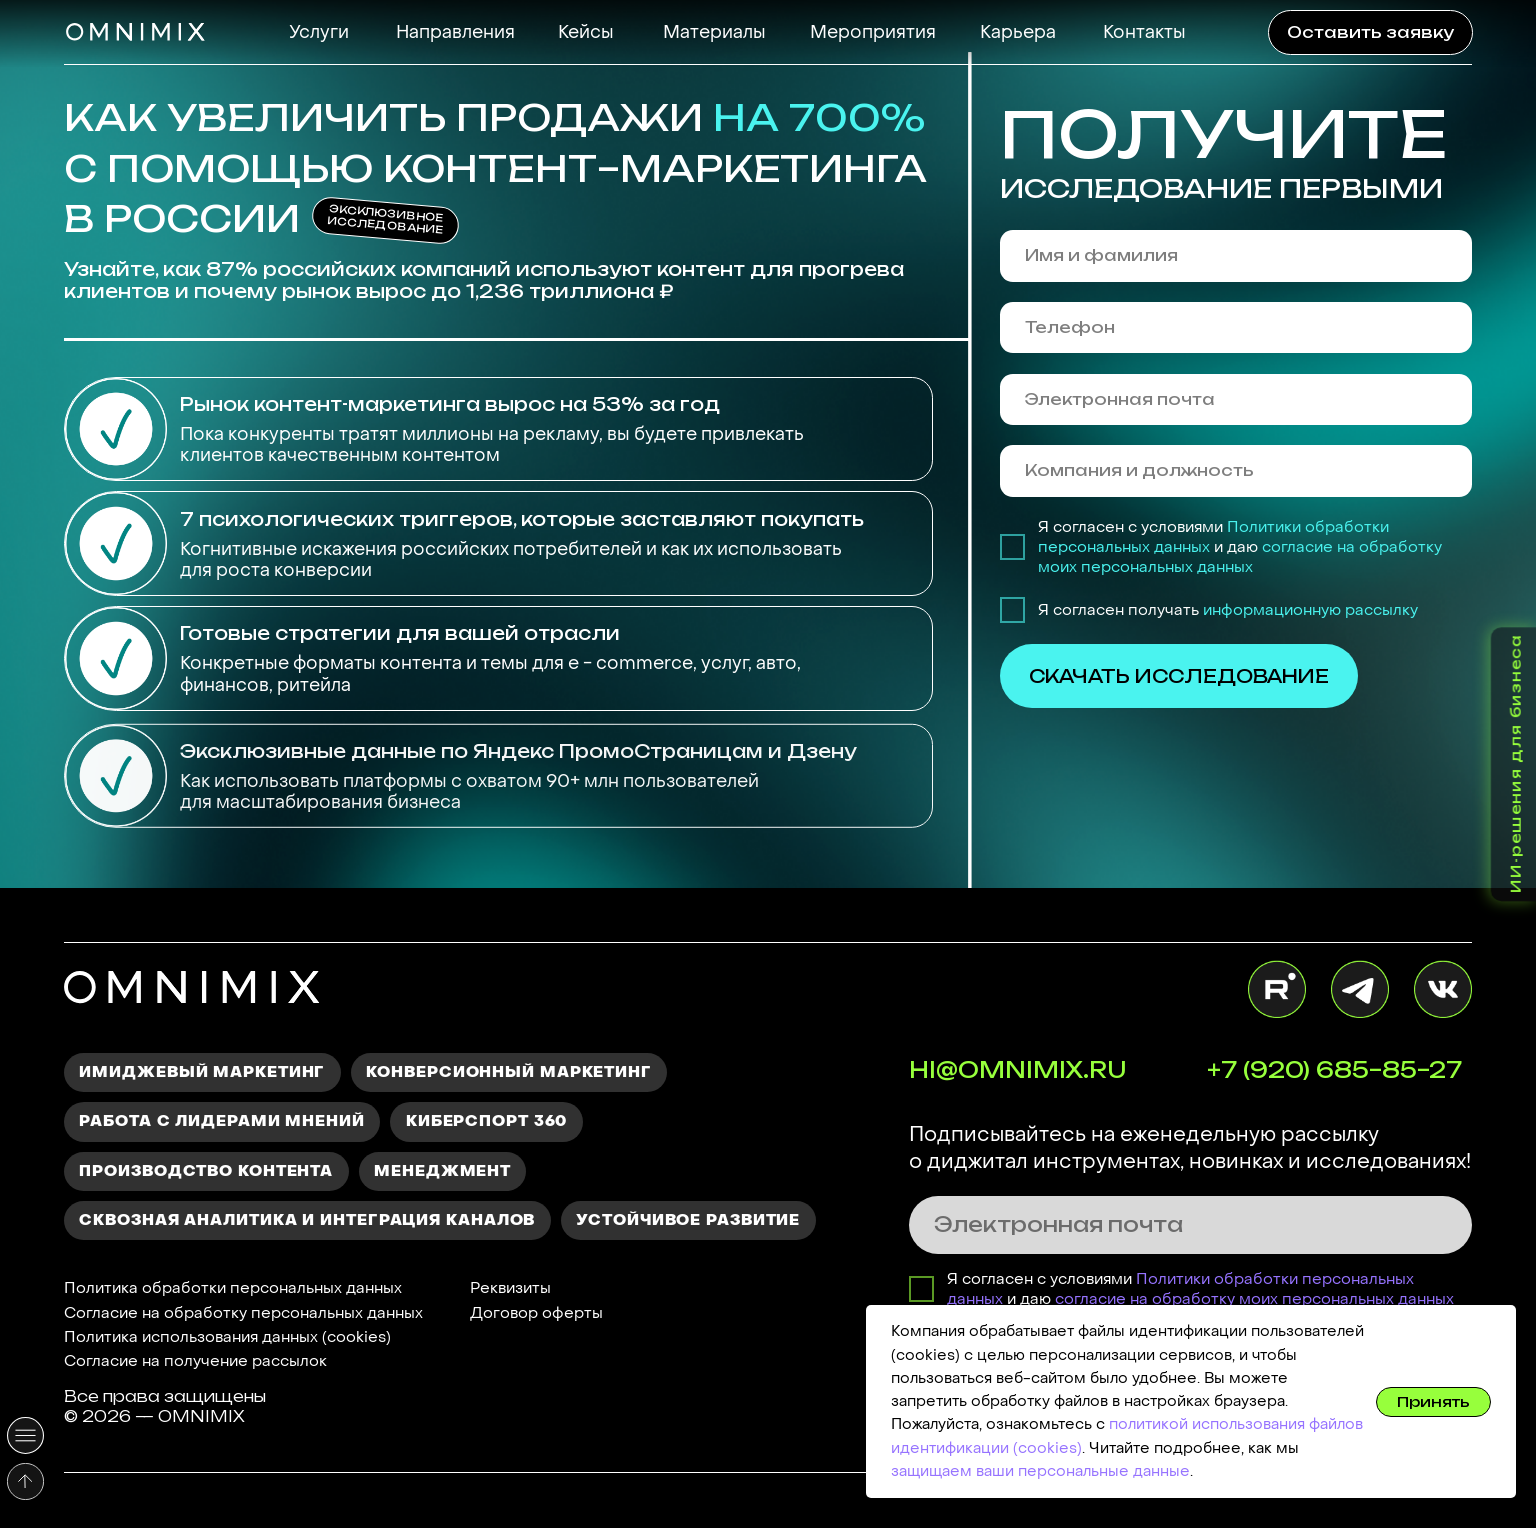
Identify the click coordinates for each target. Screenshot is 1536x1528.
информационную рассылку (1310, 610)
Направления (455, 32)
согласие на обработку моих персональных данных (1240, 557)
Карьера (1018, 32)
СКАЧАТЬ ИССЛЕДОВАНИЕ (1179, 676)
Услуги (319, 32)
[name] (1236, 255)
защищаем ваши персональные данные (1040, 1471)
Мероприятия (873, 32)
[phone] (1236, 327)
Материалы (714, 32)
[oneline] (1236, 470)
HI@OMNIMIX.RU (1017, 1069)
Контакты (1144, 32)
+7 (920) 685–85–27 (1334, 1069)
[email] (1236, 399)
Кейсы (586, 32)
